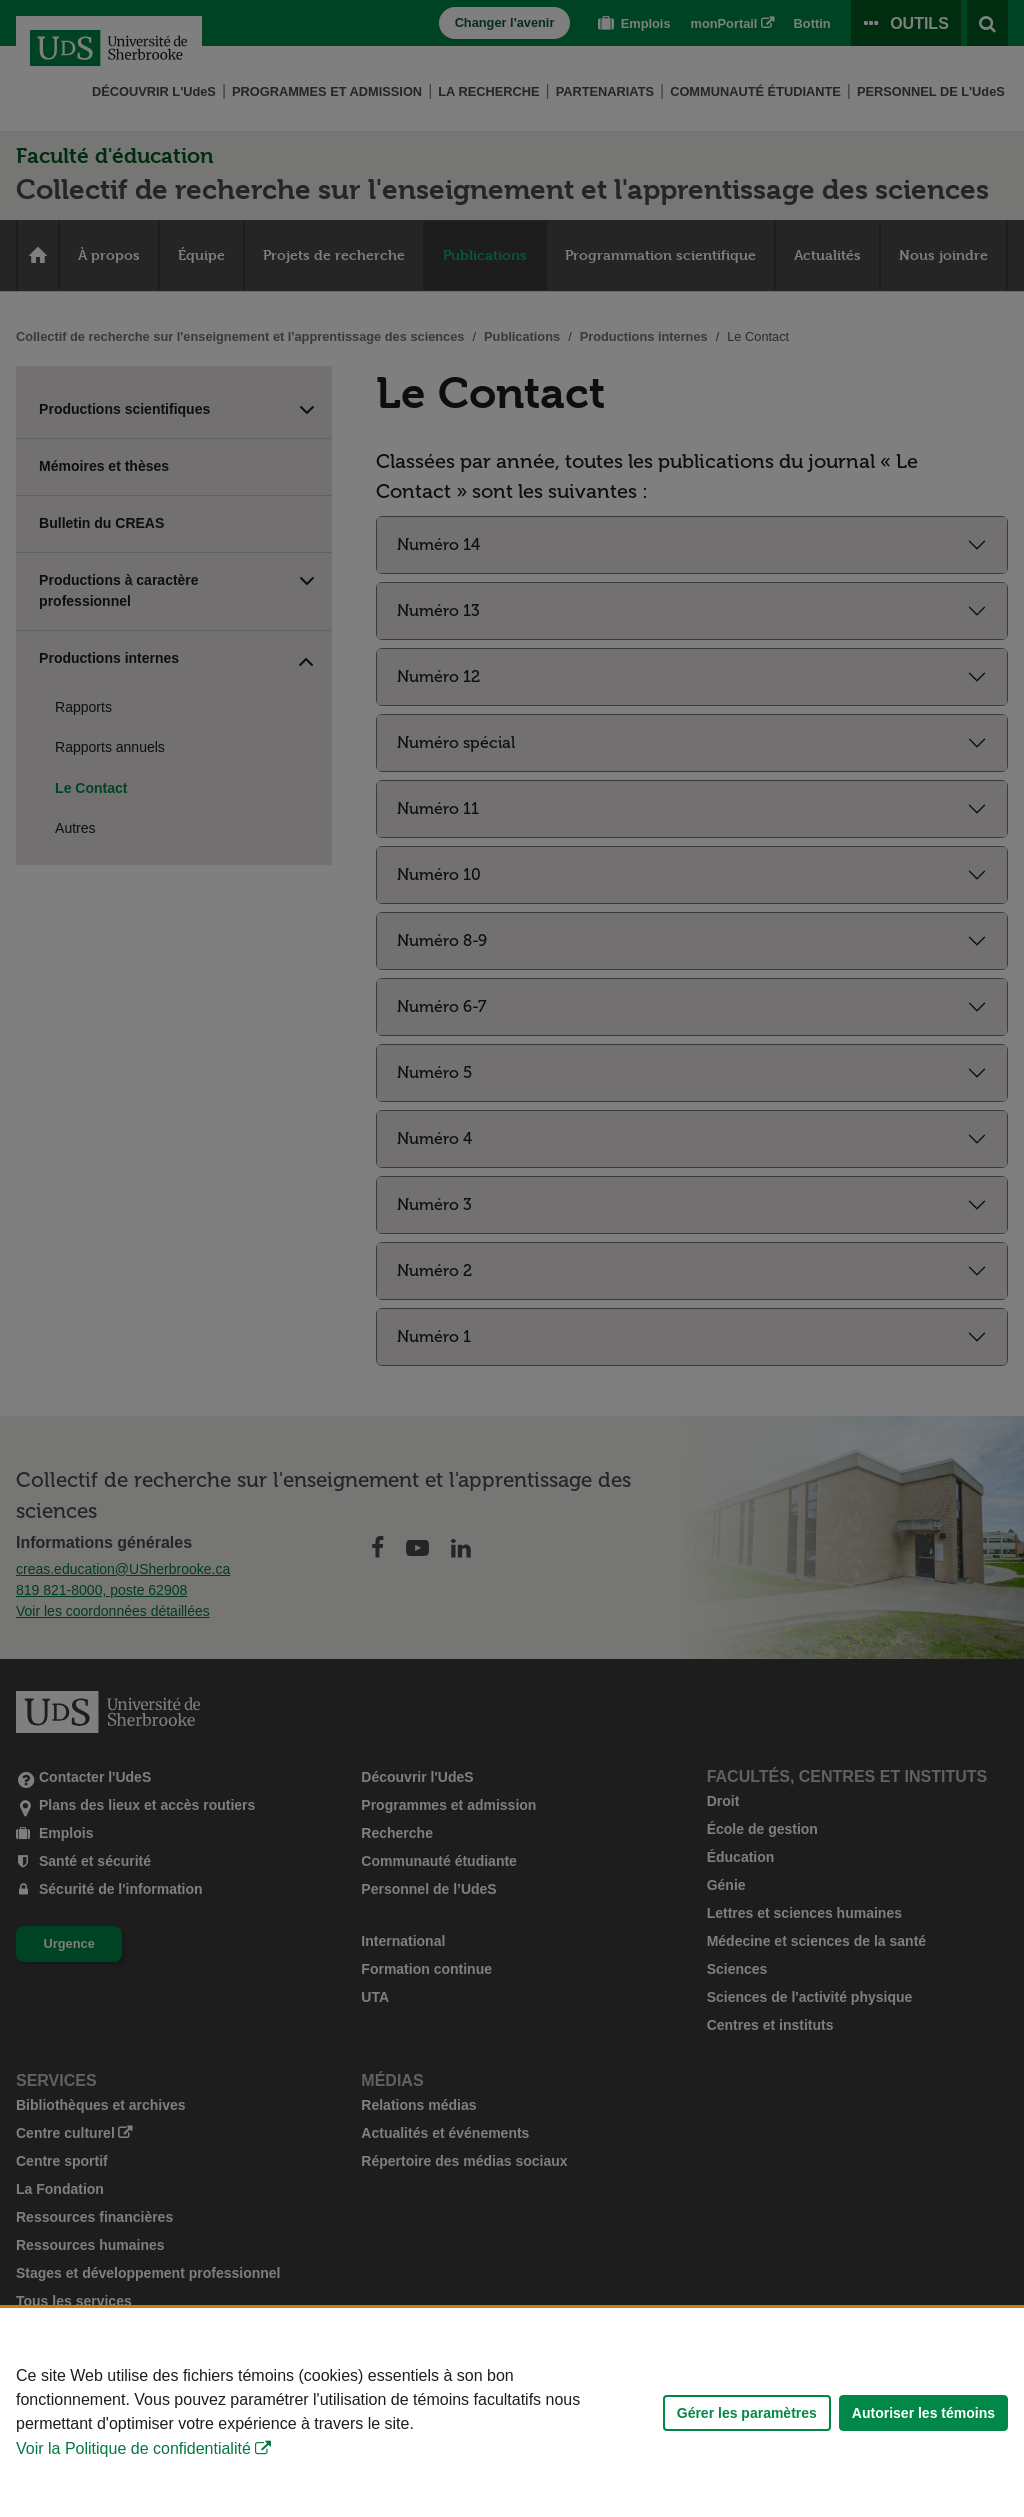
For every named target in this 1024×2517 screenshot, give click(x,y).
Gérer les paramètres (747, 2413)
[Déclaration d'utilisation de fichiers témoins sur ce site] (512, 2412)
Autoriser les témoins (923, 2413)
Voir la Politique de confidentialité (133, 2448)
